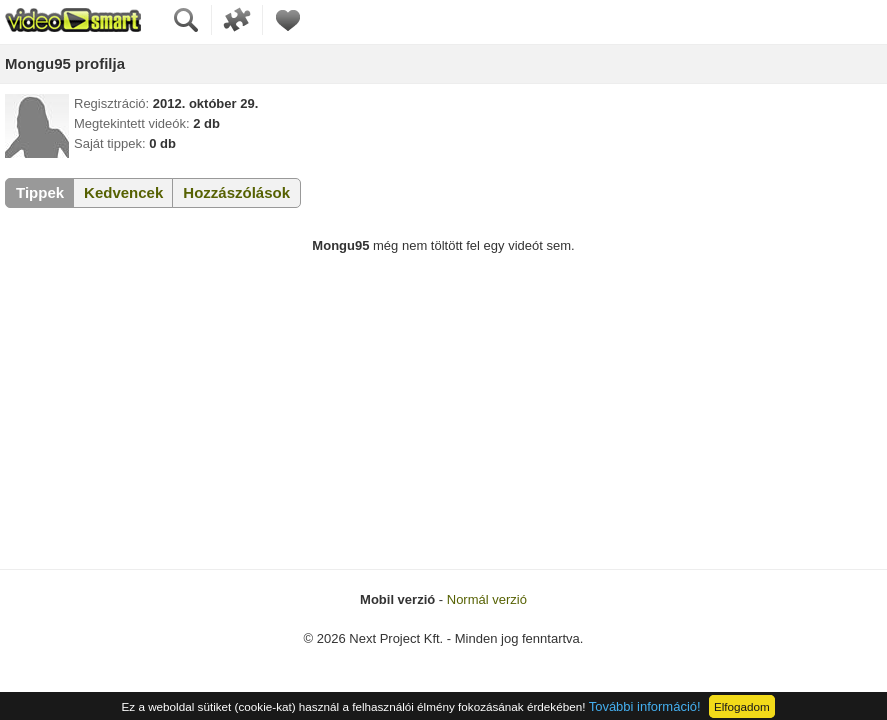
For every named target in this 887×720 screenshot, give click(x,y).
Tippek (40, 192)
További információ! (645, 706)
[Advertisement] (443, 419)
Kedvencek (123, 192)
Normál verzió (487, 599)
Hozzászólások (236, 192)
